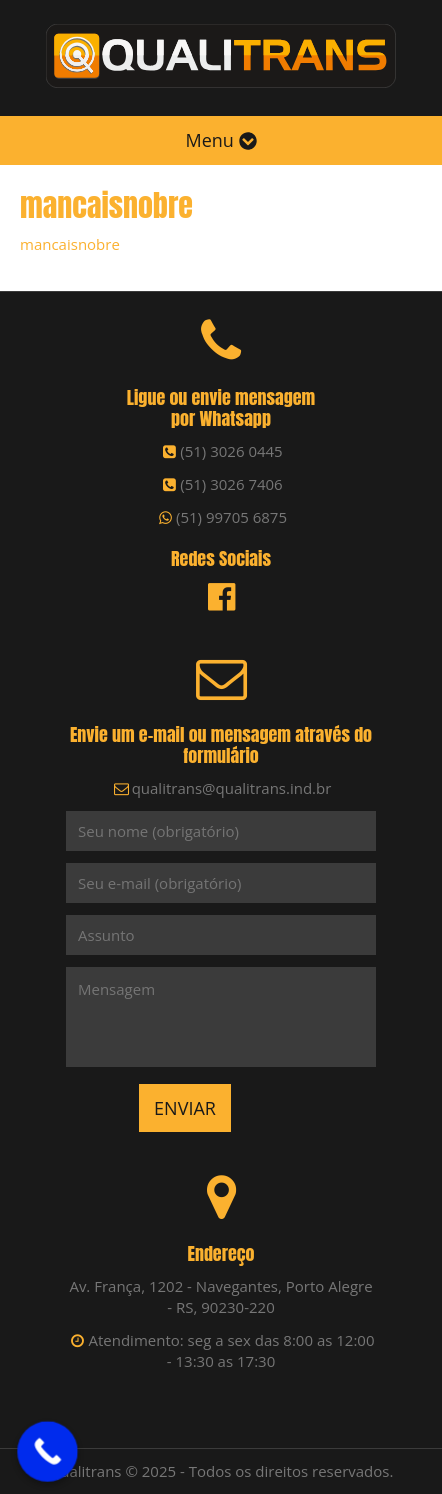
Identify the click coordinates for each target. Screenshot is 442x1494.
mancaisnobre (70, 244)
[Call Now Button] (47, 1451)
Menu (220, 140)
